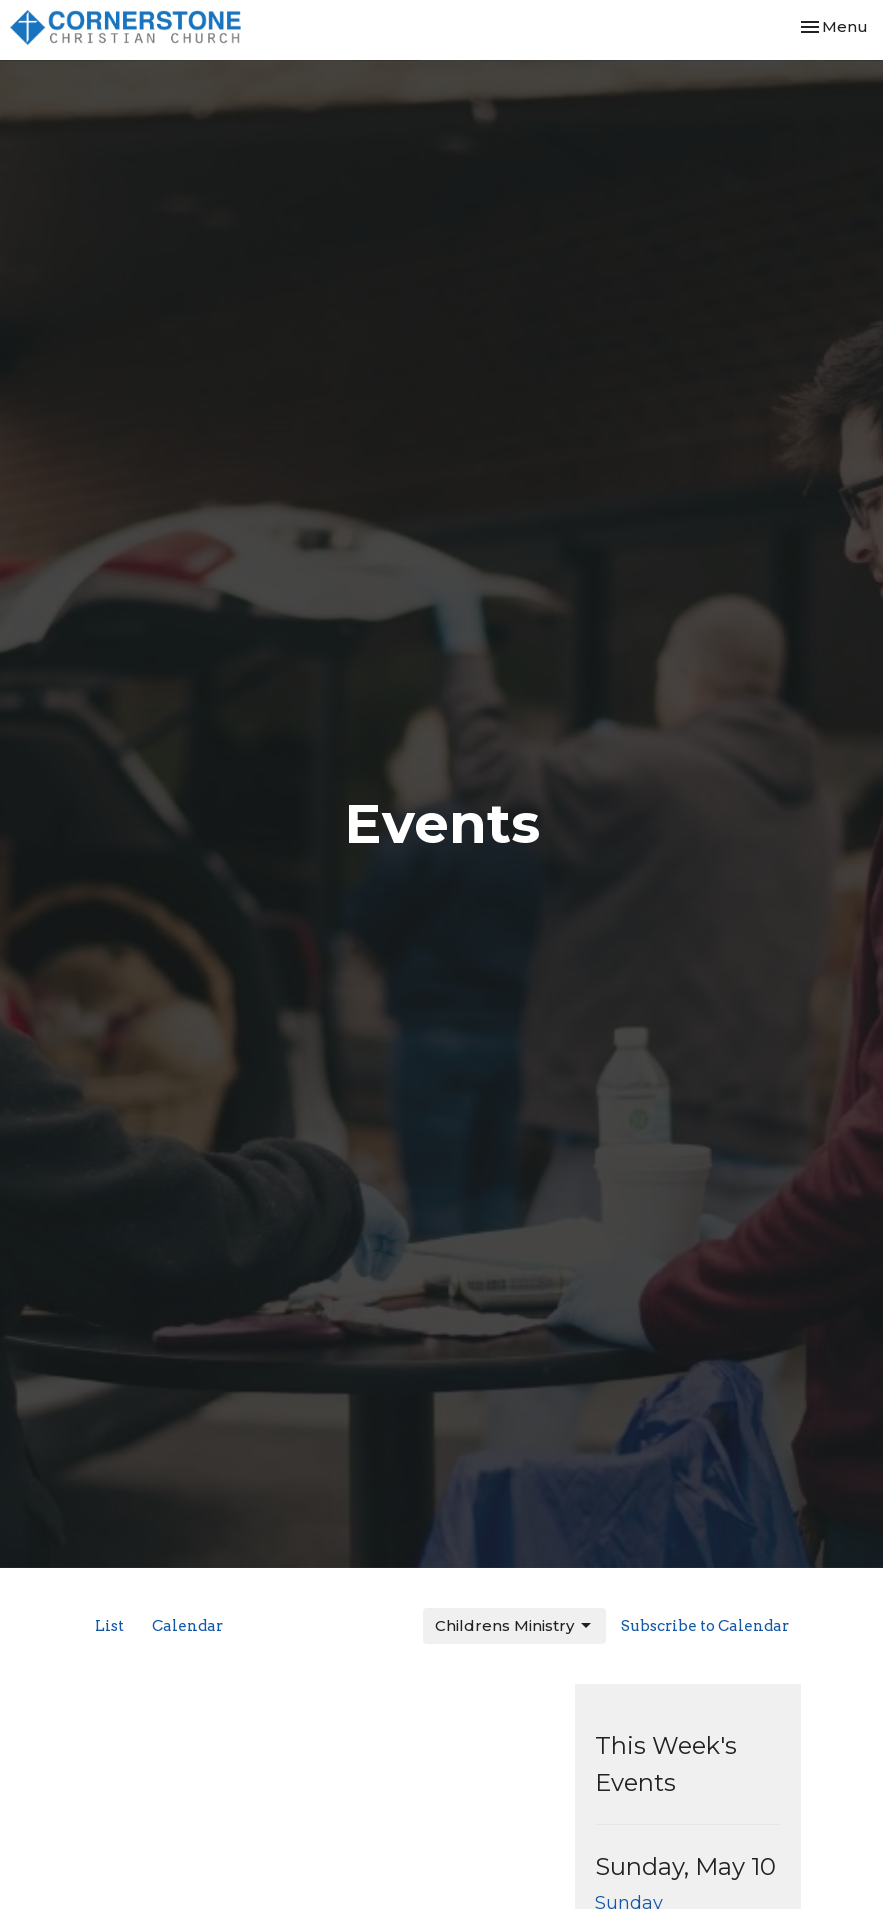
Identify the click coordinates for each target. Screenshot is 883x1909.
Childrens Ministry (514, 1626)
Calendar (187, 1626)
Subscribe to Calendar (705, 1626)
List (109, 1626)
